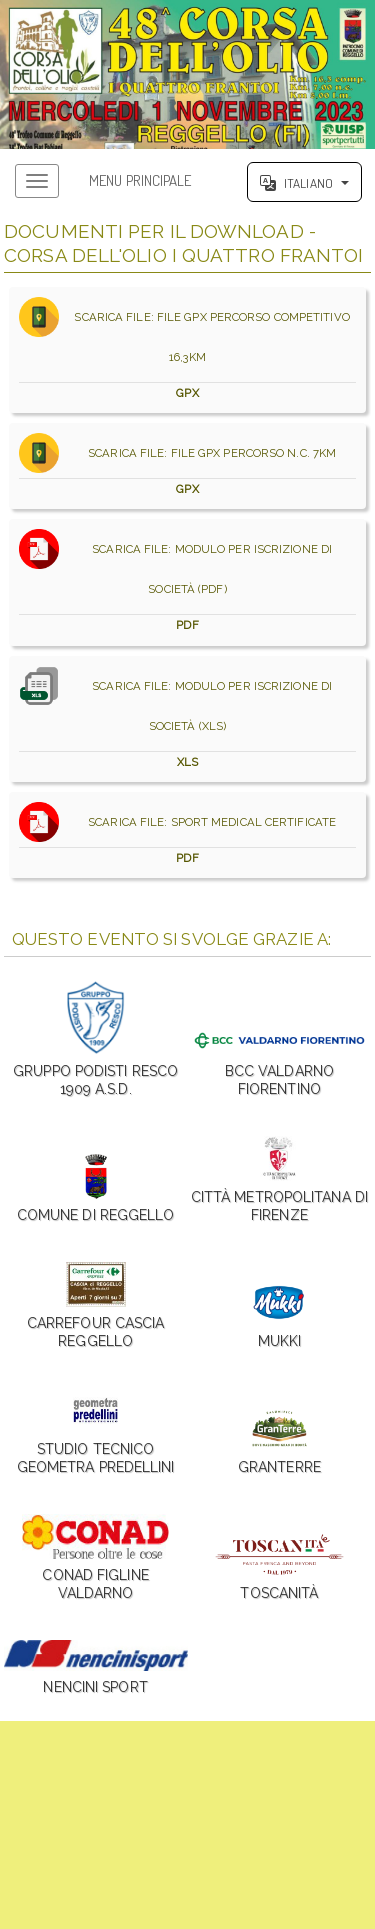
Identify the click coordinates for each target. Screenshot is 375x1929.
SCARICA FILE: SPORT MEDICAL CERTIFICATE (187, 835)
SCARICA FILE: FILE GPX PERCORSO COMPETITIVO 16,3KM (187, 350)
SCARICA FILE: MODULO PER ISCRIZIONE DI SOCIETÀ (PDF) (187, 582)
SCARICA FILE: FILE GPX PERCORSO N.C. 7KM (187, 466)
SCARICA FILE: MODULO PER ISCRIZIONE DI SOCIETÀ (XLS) (187, 719)
